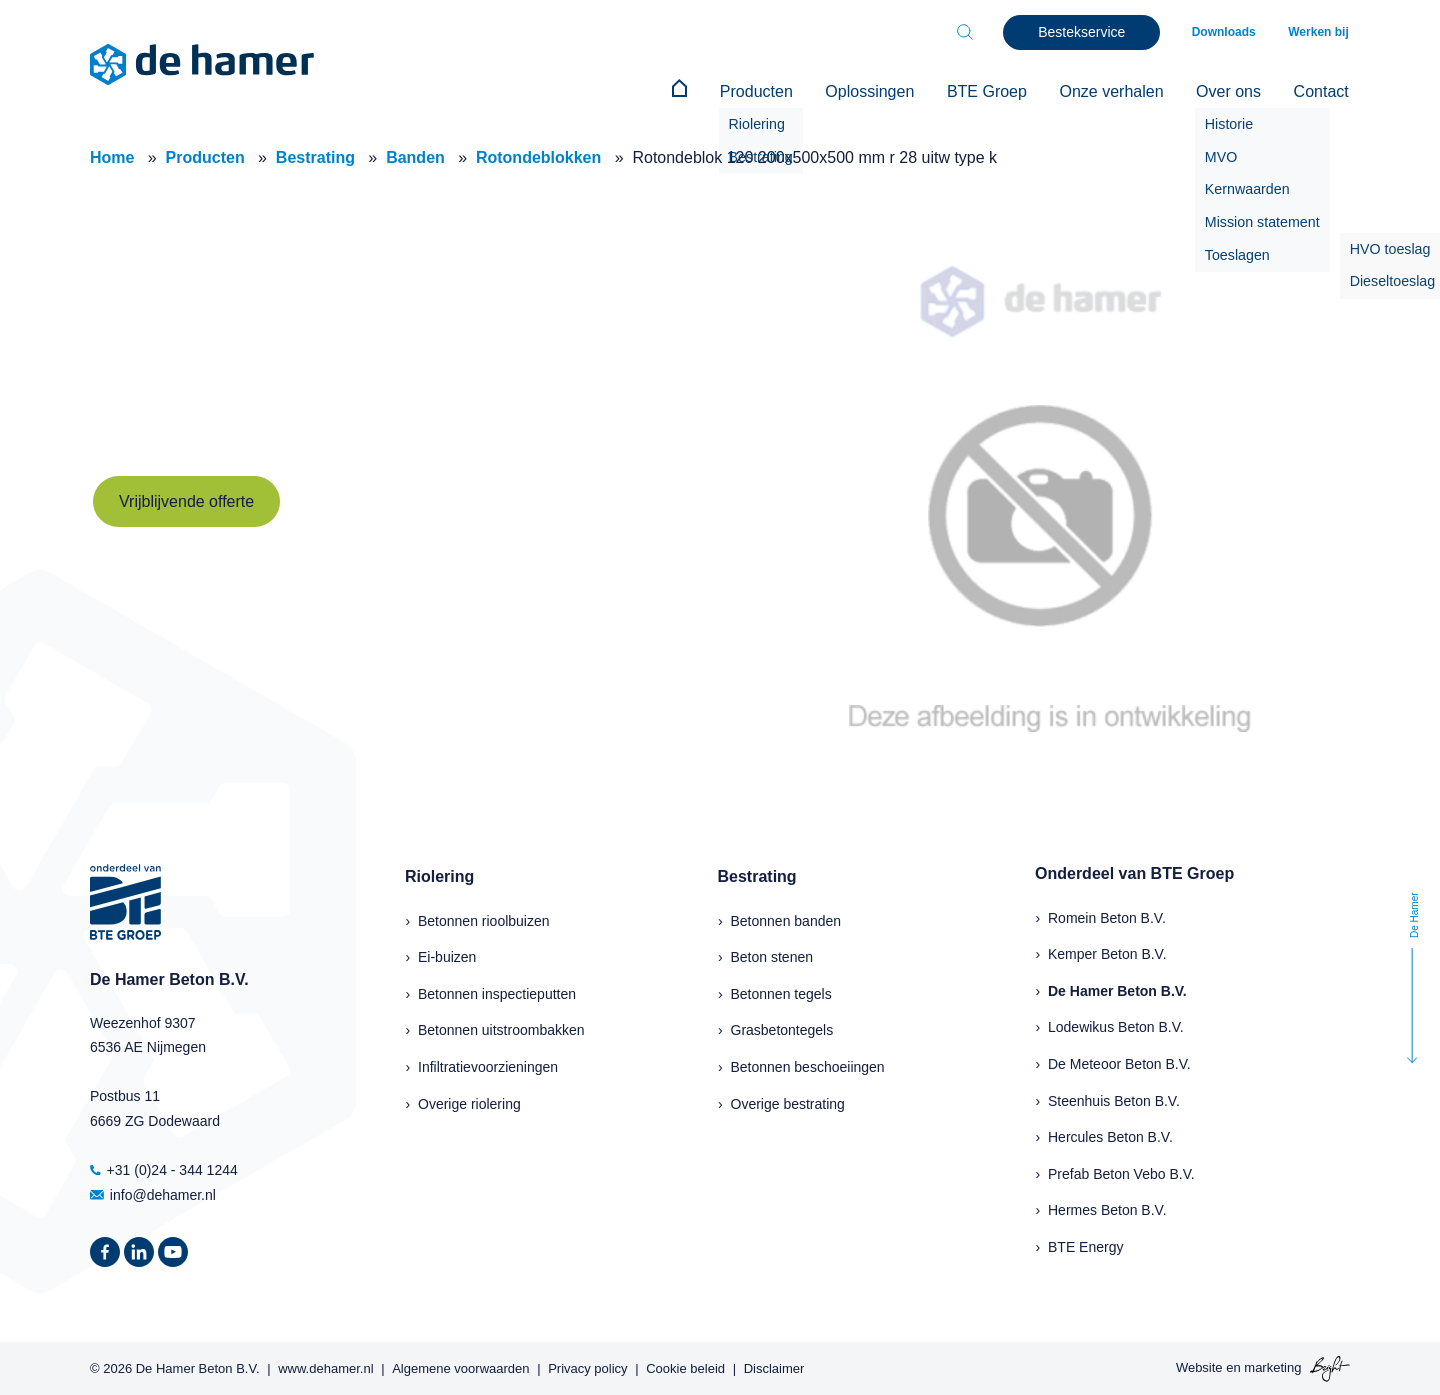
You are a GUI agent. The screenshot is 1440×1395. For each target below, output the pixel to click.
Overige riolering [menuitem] (469, 1102)
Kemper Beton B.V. (1107, 953)
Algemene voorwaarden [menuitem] (460, 1366)
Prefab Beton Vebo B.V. (1121, 1173)
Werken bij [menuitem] (1320, 32)
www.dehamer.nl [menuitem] (325, 1366)
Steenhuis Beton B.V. (1114, 1099)
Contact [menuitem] (1322, 91)
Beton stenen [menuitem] (772, 956)
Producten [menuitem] (770, 91)
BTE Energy (1085, 1246)
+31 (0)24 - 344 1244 (164, 1169)
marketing (1272, 1366)
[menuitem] (696, 92)
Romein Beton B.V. (1107, 916)
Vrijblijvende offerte (186, 499)
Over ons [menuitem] (1232, 91)
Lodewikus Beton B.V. (1116, 1026)
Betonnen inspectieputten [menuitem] (497, 993)
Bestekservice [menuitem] (1086, 32)
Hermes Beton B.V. (1107, 1209)
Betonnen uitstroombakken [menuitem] (501, 1029)
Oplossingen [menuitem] (881, 91)
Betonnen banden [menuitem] (786, 919)
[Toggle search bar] (970, 32)
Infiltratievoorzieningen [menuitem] (488, 1066)
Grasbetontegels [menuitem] (782, 1029)
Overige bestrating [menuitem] (788, 1102)
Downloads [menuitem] (1228, 32)
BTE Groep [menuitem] (996, 91)
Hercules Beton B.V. (1110, 1136)
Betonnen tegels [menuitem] (781, 993)
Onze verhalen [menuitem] (1118, 91)
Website (1199, 1366)
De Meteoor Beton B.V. (1119, 1063)
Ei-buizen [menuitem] (447, 956)
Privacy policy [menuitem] (587, 1366)
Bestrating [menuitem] (757, 875)
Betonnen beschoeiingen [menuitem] (808, 1066)
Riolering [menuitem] (439, 875)
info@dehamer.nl (153, 1193)
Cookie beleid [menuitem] (685, 1366)
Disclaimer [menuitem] (774, 1366)
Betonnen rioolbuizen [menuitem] (484, 919)
